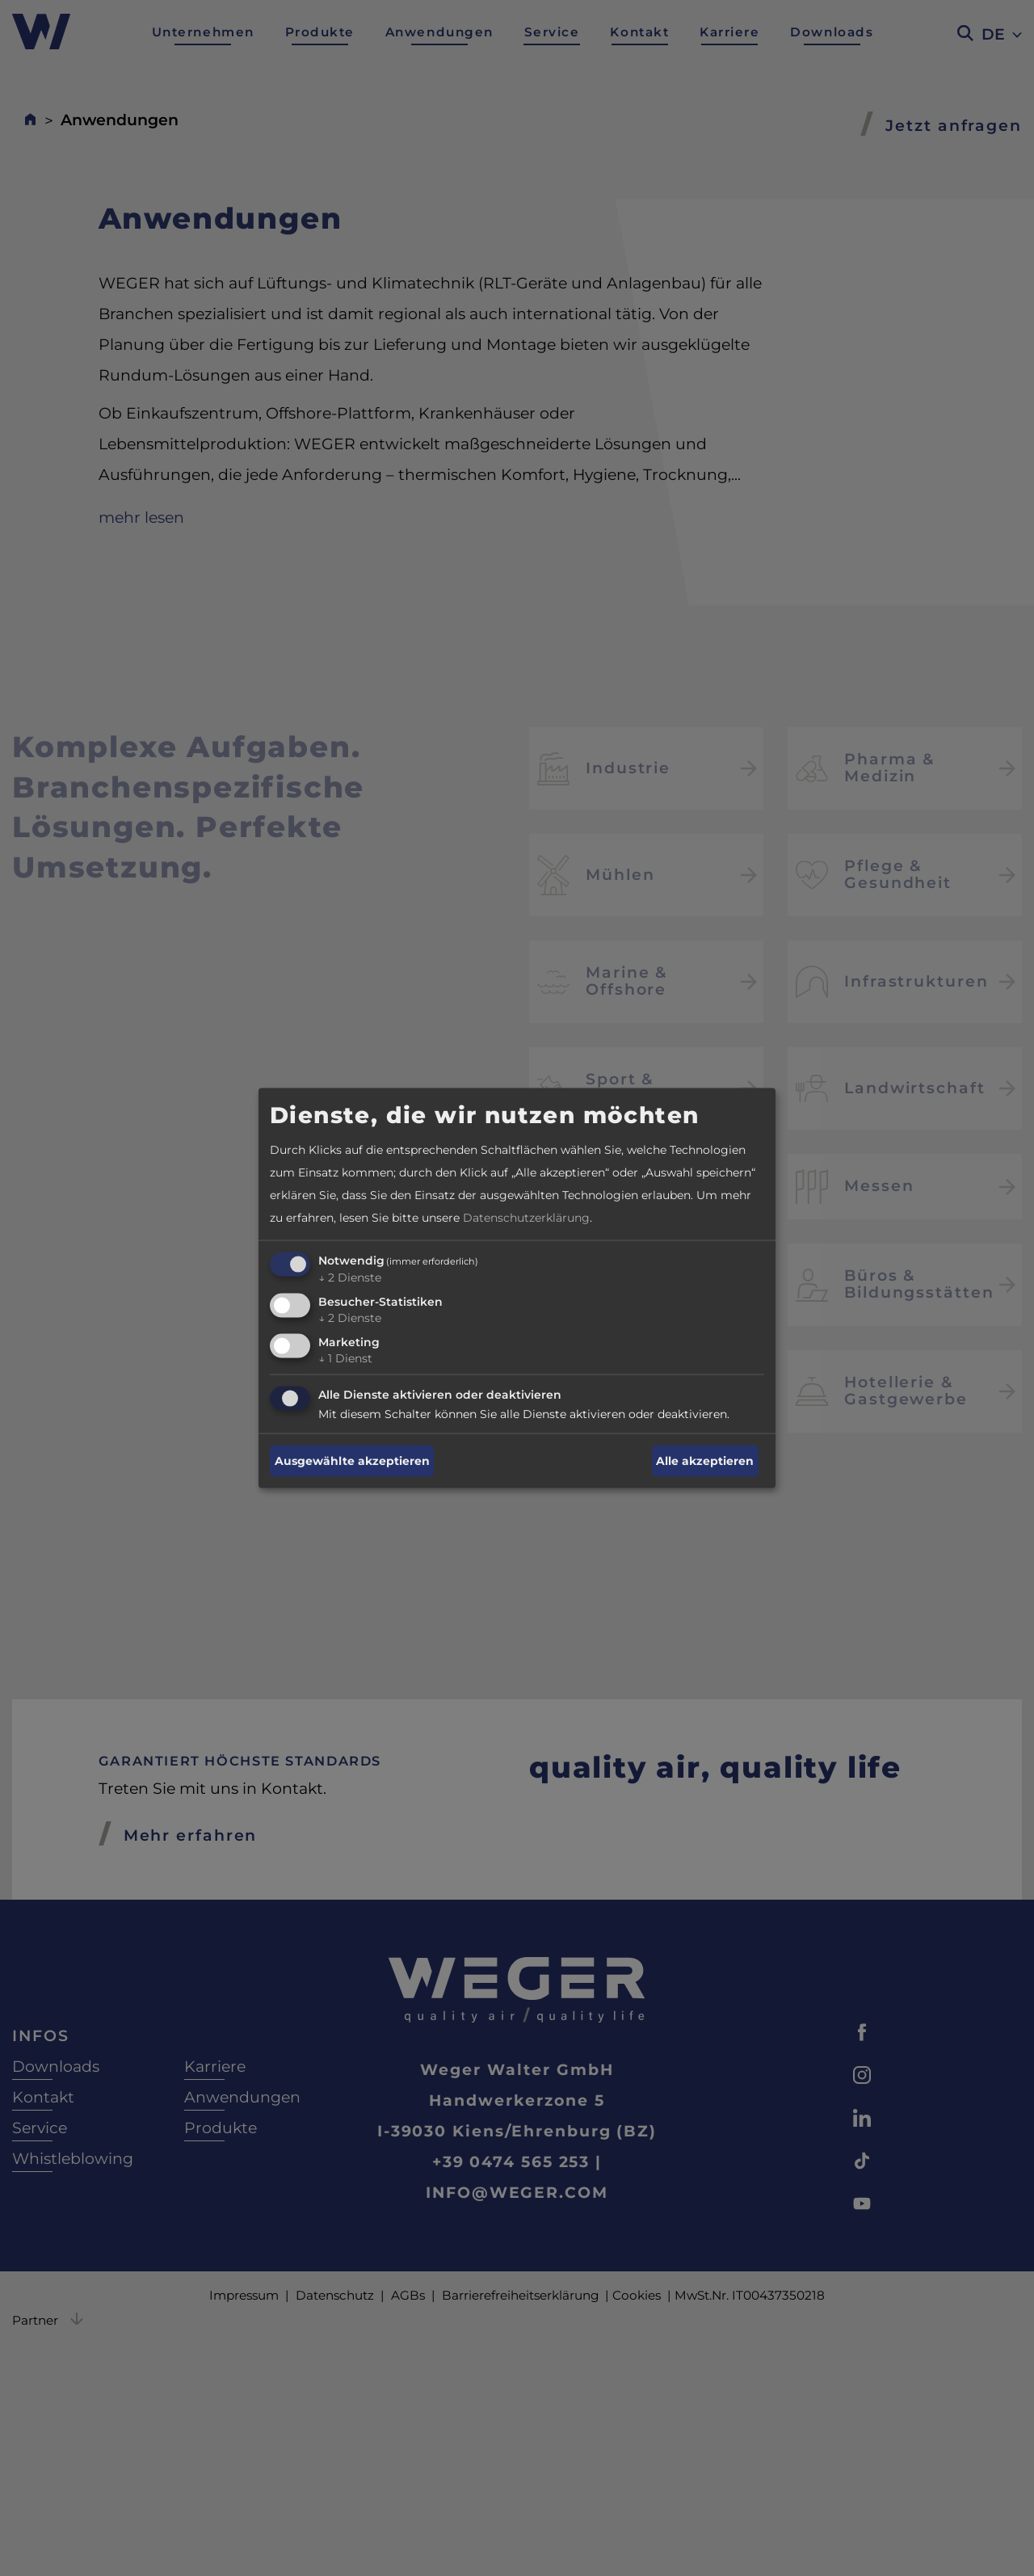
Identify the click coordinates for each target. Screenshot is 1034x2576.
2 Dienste (349, 1277)
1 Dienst (345, 1357)
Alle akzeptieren (705, 1461)
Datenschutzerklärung (526, 1217)
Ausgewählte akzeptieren (352, 1461)
